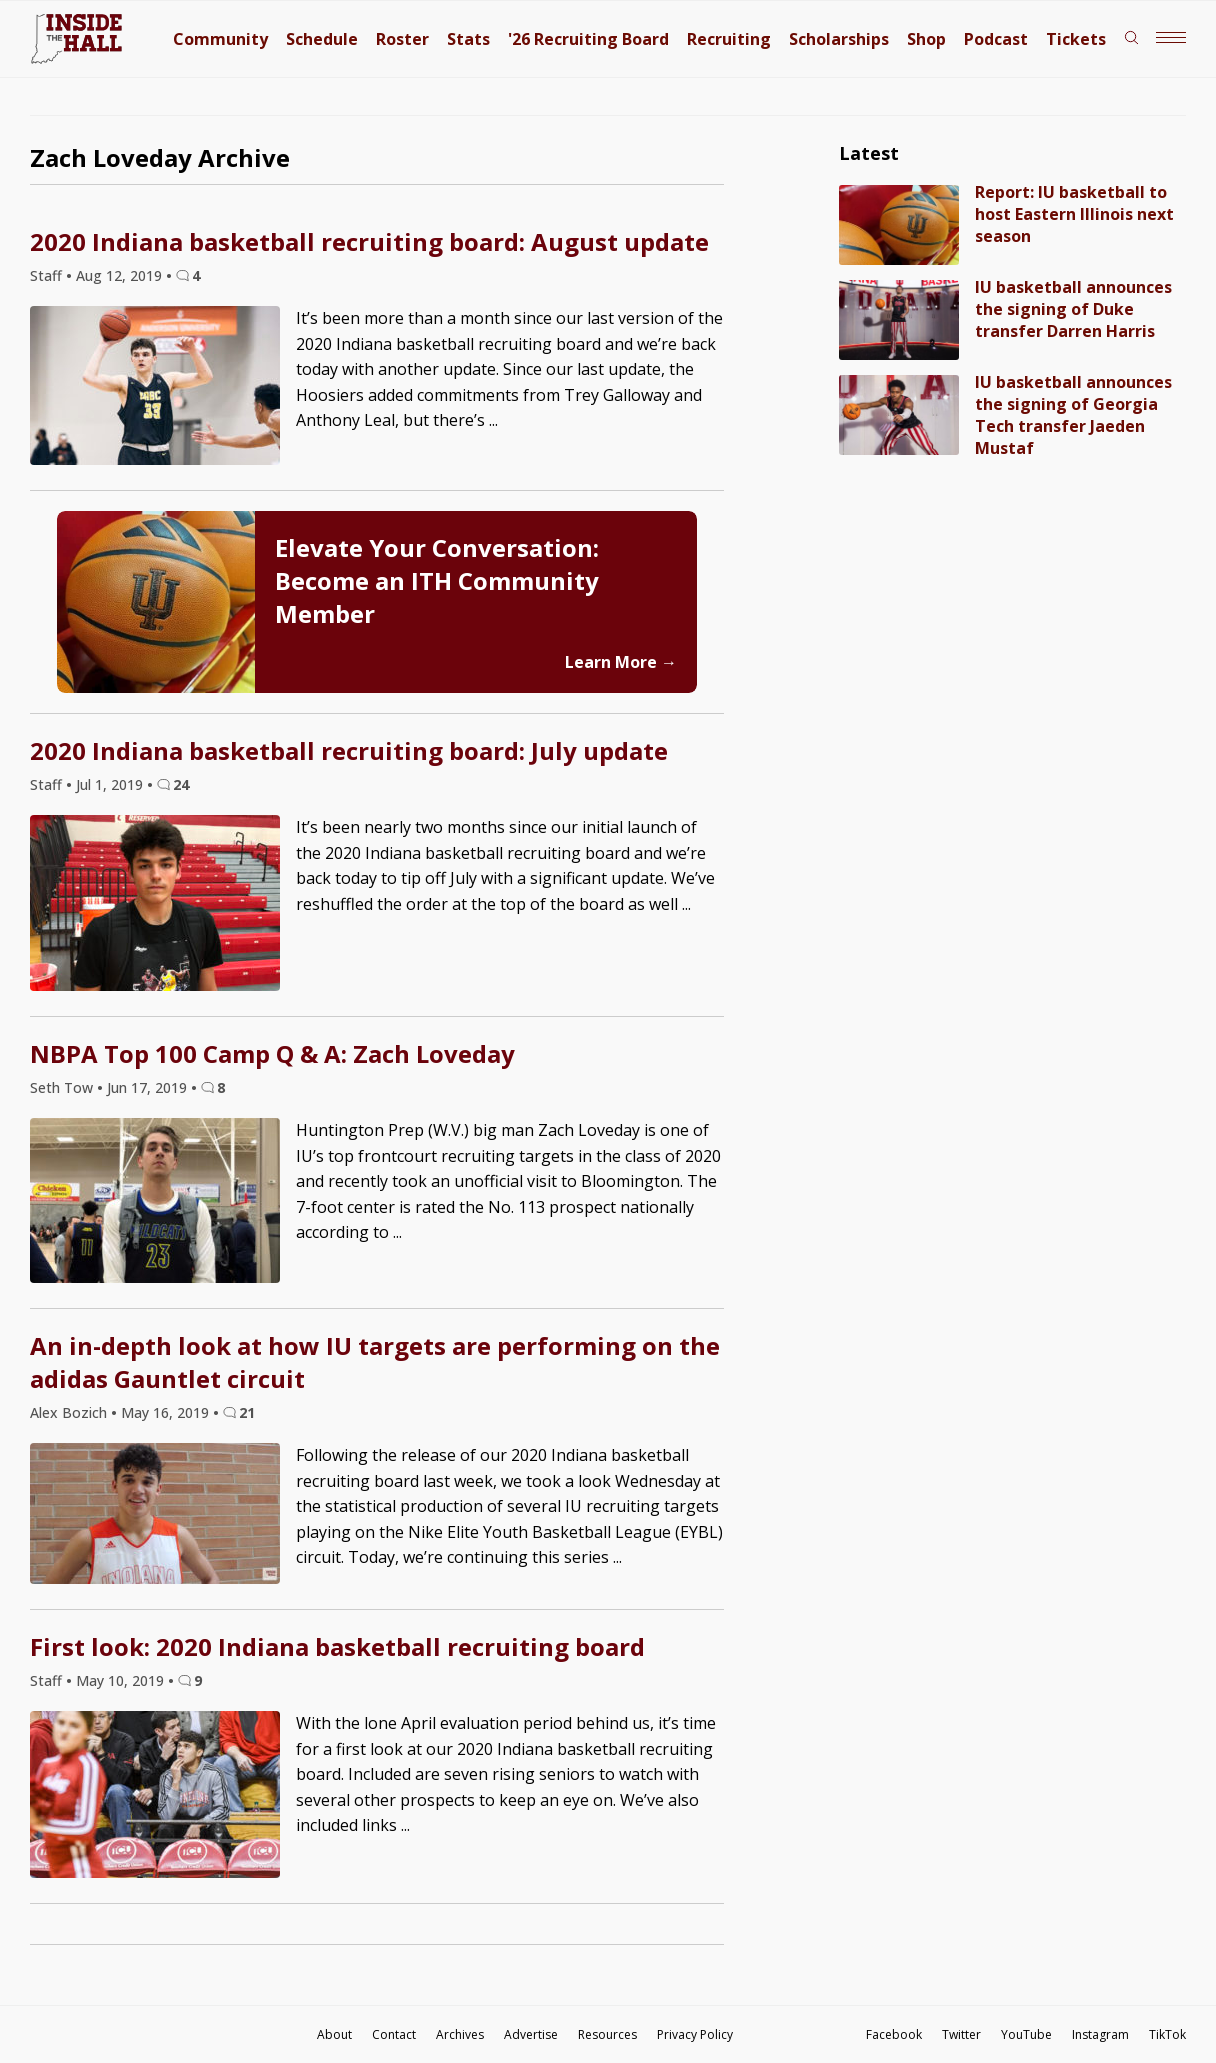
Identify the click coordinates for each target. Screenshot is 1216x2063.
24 (181, 784)
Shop (926, 39)
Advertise (531, 2034)
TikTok (1167, 2034)
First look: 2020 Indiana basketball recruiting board (337, 1646)
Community (220, 39)
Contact (394, 2034)
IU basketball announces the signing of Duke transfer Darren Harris (1073, 309)
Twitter (961, 2034)
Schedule (322, 39)
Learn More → (621, 662)
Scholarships (839, 39)
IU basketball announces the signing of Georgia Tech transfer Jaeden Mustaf (1073, 415)
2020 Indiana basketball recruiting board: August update (369, 241)
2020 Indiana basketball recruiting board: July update (349, 750)
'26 (588, 39)
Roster (402, 39)
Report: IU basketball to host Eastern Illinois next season (1074, 214)
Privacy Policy (695, 2034)
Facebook (894, 2034)
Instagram (1100, 2034)
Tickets (1076, 39)
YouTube (1026, 2034)
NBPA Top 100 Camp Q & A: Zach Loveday (272, 1053)
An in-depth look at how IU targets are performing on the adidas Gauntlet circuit (375, 1362)
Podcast (996, 39)
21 (247, 1412)
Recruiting (729, 39)
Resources (607, 2034)
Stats (468, 39)
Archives (460, 2034)
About (334, 2034)
